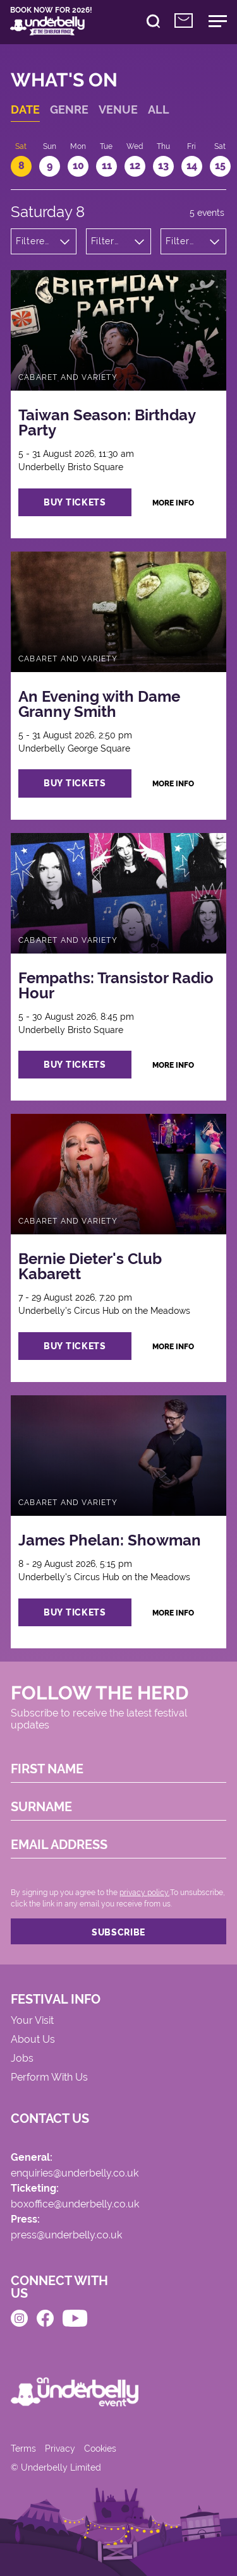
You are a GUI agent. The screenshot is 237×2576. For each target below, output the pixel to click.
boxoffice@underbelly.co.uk (75, 2204)
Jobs (22, 2058)
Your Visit (32, 2021)
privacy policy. (144, 1892)
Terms (23, 2448)
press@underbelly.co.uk (66, 2235)
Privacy (60, 2448)
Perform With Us (49, 2077)
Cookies (100, 2448)
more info (173, 503)
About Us (33, 2040)
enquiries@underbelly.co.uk (74, 2173)
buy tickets (75, 502)
